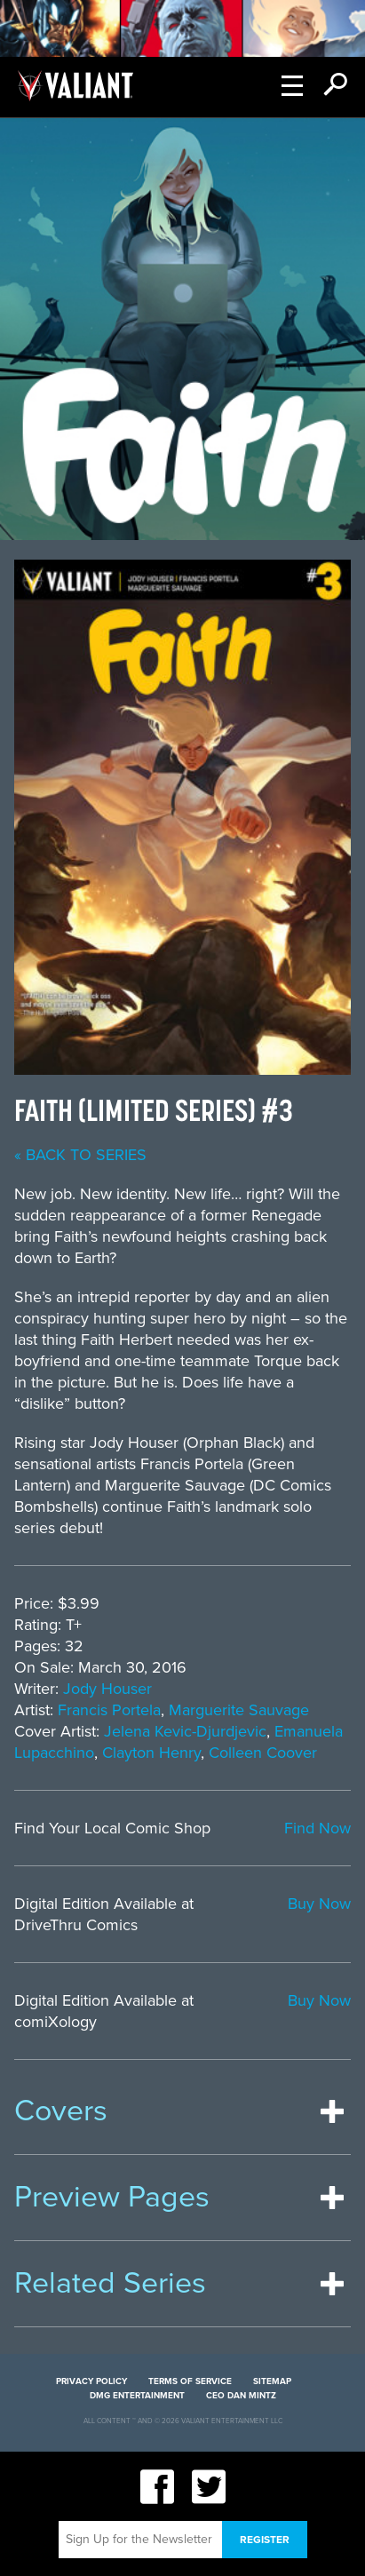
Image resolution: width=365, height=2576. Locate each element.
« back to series (80, 1155)
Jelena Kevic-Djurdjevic (185, 1731)
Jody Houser (107, 1688)
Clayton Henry (151, 1752)
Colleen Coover (263, 1752)
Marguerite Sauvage (239, 1710)
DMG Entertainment (137, 2395)
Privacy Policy (91, 2381)
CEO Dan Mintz (241, 2395)
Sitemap (272, 2381)
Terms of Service (190, 2381)
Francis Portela (109, 1710)
